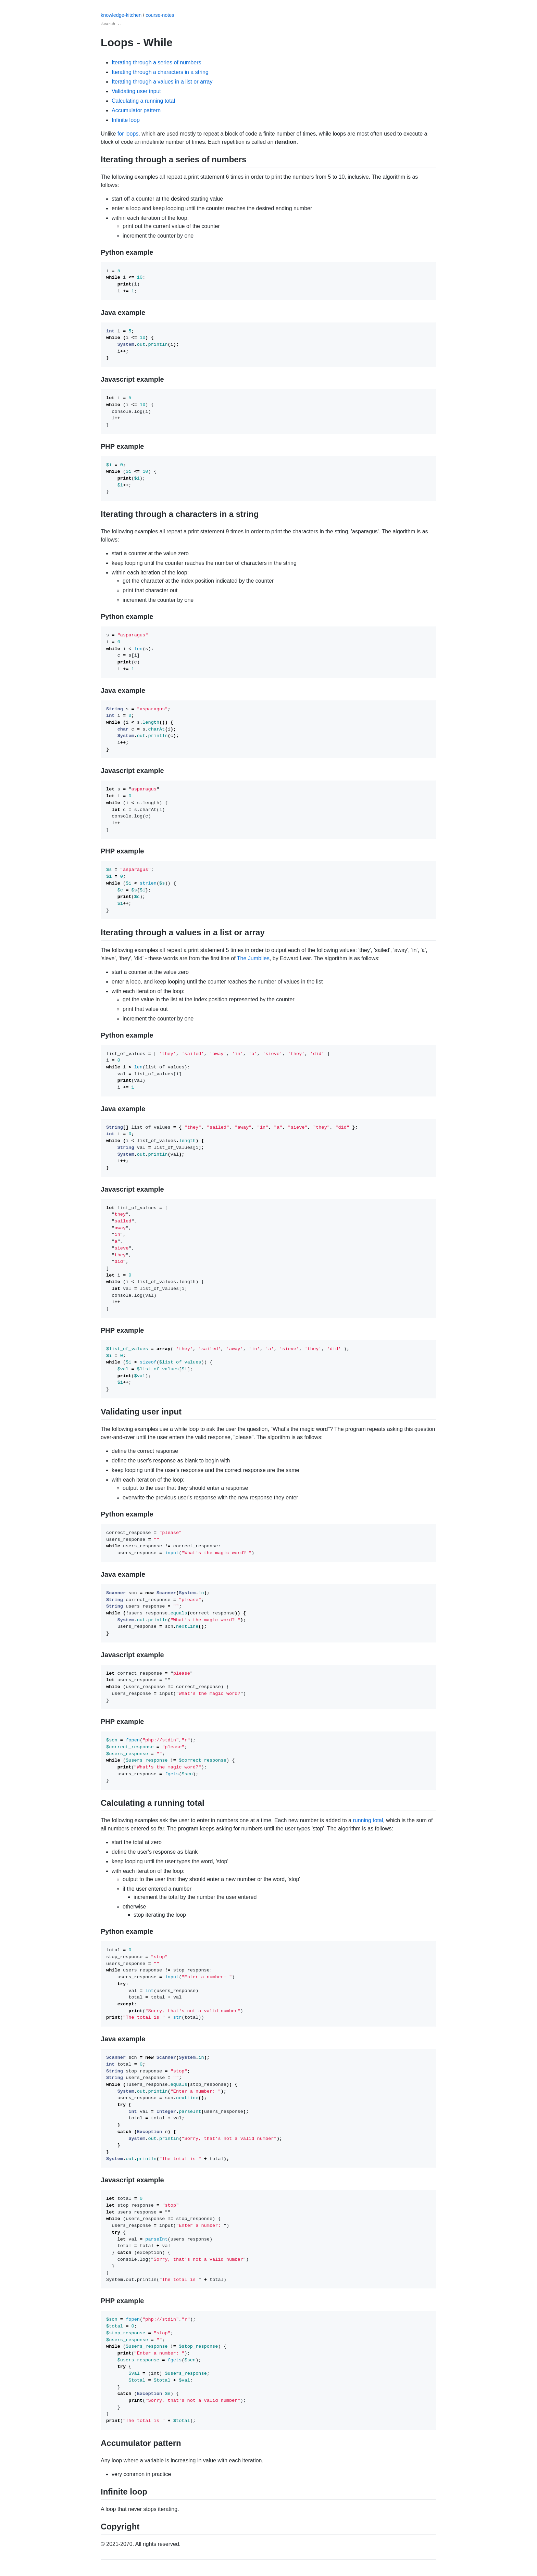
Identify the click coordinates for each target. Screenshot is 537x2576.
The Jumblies (253, 958)
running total (368, 1820)
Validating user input (136, 91)
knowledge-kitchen (122, 15)
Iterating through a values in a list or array (162, 82)
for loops (127, 134)
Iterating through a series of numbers (156, 62)
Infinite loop (126, 120)
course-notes (160, 15)
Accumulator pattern (136, 110)
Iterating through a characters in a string (160, 72)
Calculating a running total (143, 101)
